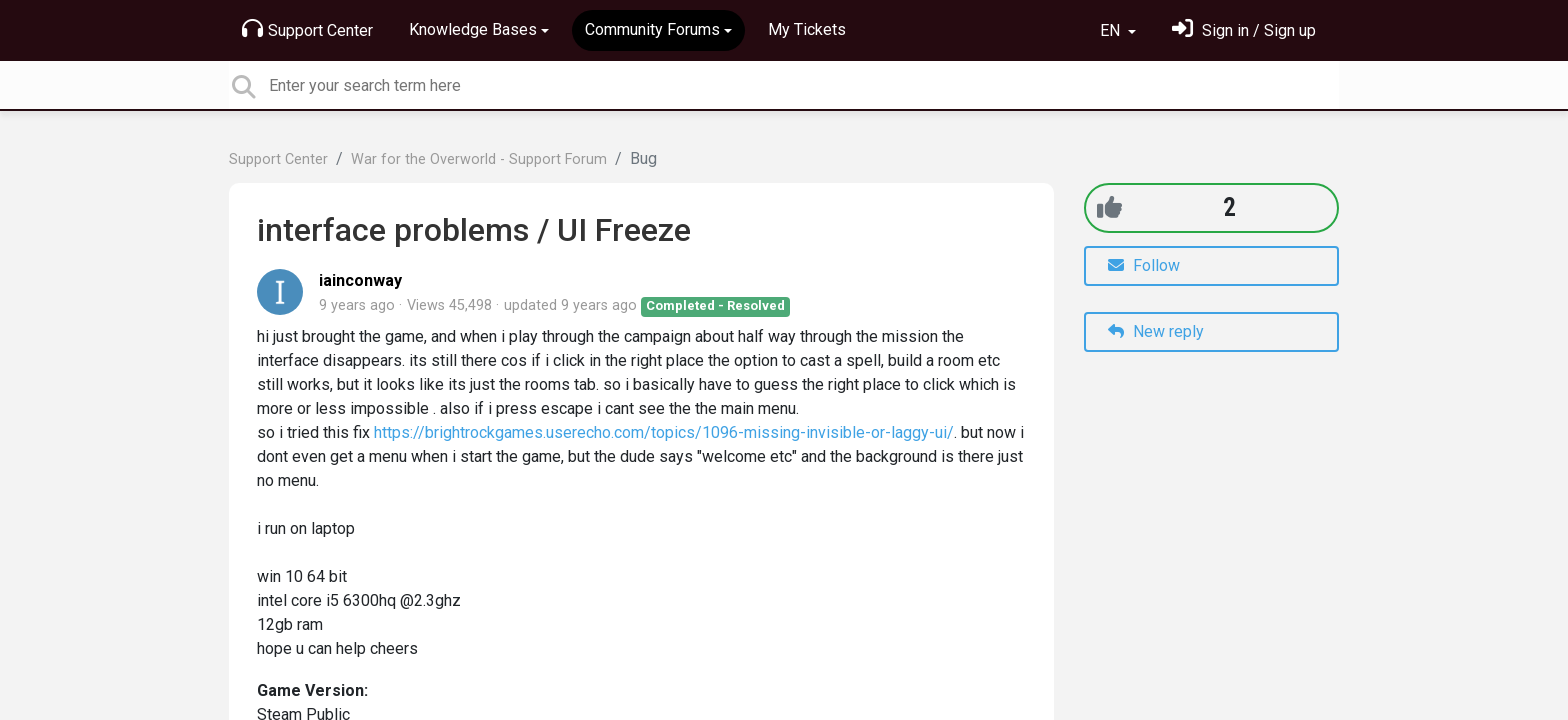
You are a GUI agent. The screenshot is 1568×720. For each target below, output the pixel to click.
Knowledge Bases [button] (473, 29)
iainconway (360, 280)
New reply (1156, 331)
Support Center (307, 29)
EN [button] (1112, 30)
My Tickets (807, 29)
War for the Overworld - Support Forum (479, 159)
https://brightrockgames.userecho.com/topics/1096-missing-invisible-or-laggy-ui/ (664, 432)
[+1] (1109, 207)
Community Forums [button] (652, 29)
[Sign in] (1244, 30)
